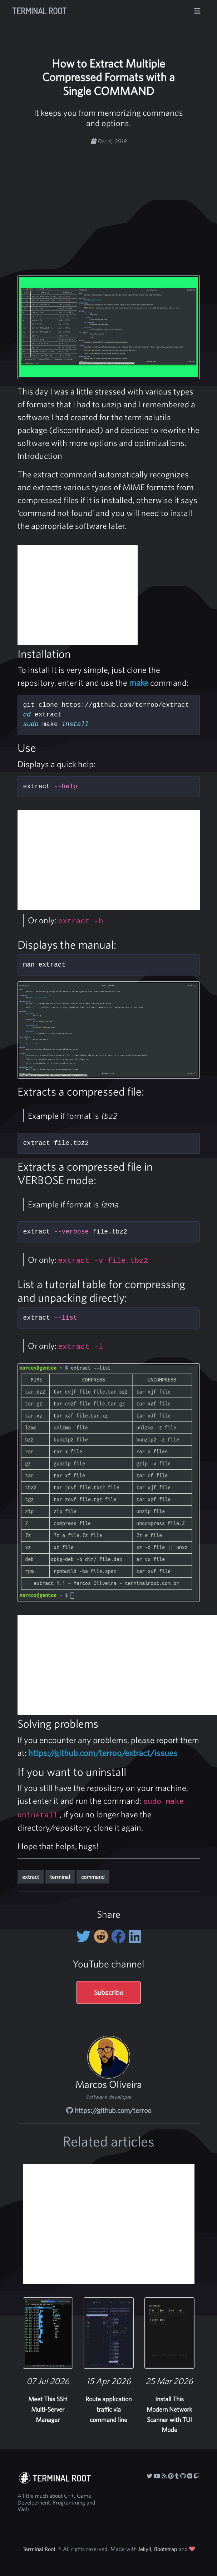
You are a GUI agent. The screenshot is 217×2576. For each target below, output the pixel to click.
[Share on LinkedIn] (135, 1936)
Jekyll (144, 2549)
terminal (60, 1876)
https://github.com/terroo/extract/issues (102, 1753)
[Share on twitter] (85, 1936)
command (93, 1876)
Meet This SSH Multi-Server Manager (48, 2409)
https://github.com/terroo (108, 2110)
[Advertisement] (123, 201)
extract (30, 1876)
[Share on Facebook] (120, 1936)
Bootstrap (165, 2549)
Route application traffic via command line (108, 2409)
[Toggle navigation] (197, 11)
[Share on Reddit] (102, 1936)
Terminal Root (39, 10)
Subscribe (108, 1992)
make (138, 682)
